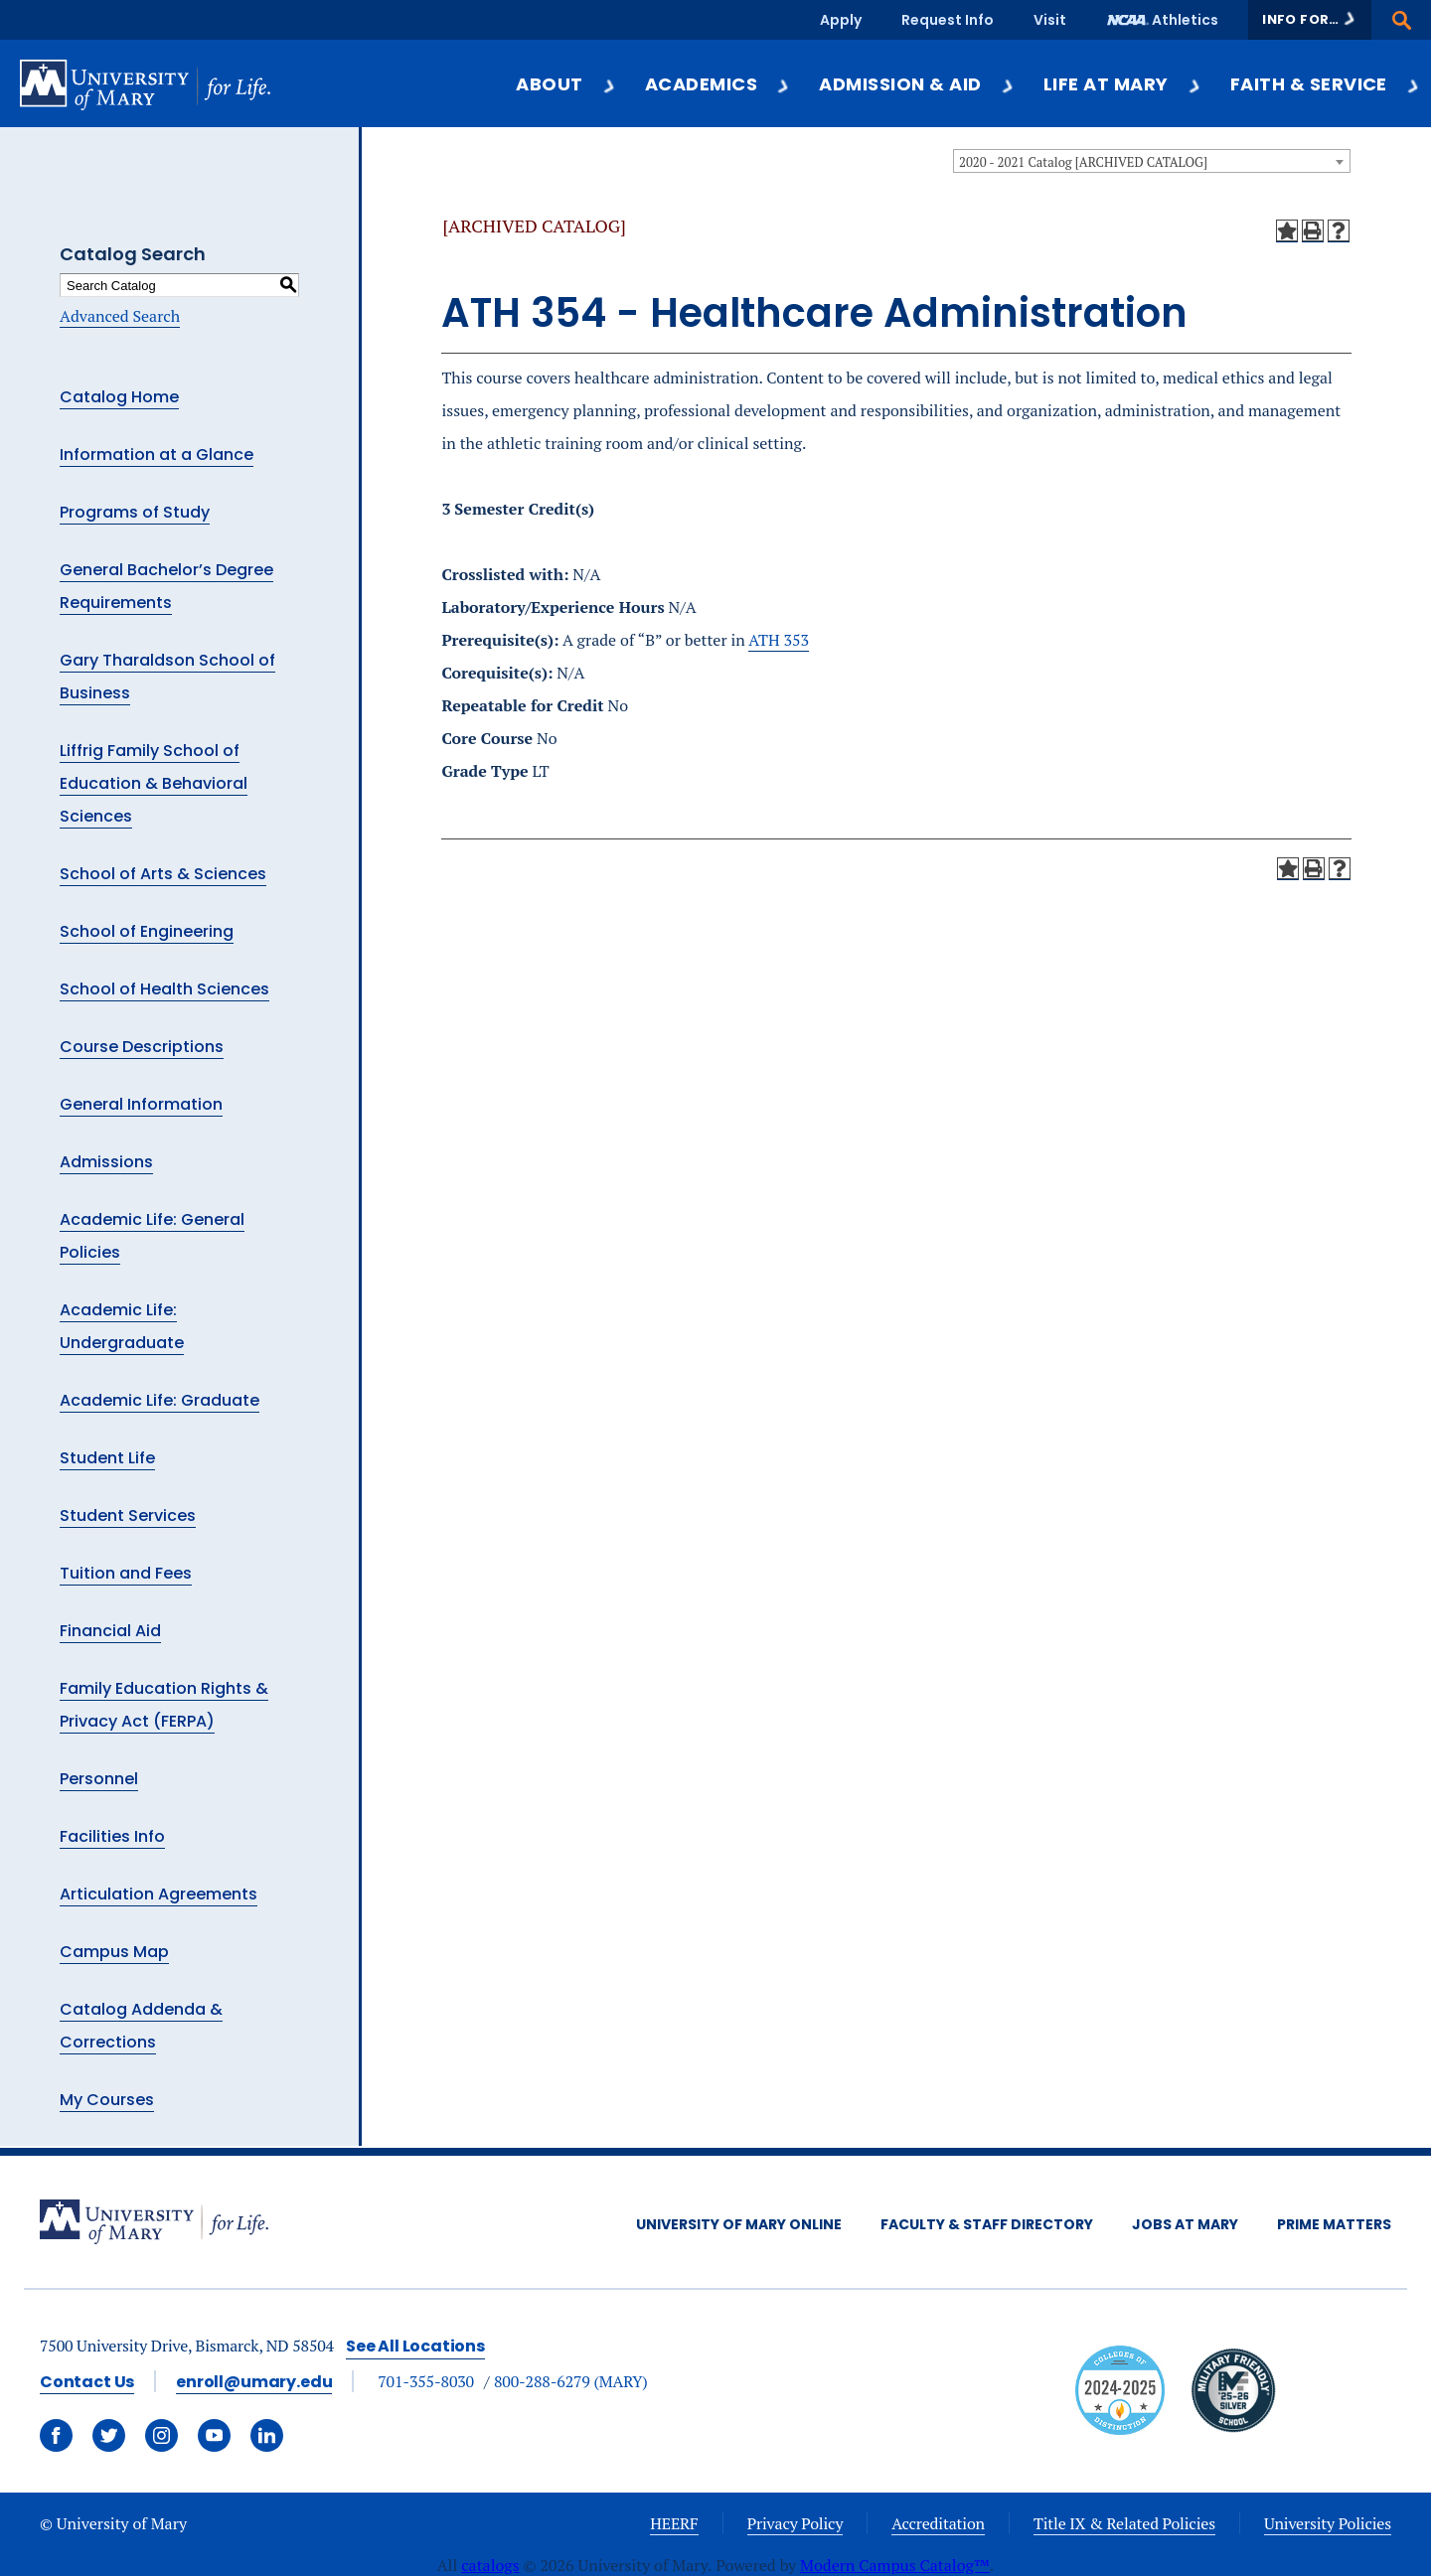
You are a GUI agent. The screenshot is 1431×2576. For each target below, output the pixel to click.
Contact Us (87, 2381)
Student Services (128, 1515)
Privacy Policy (795, 2523)
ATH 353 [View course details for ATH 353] (778, 640)
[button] (1309, 20)
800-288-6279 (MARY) (571, 2381)
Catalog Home (119, 396)
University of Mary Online (739, 2224)
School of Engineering (147, 931)
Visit (1050, 20)
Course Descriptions (142, 1046)
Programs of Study (135, 512)
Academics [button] (718, 84)
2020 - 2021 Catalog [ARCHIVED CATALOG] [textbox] (1083, 162)
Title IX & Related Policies (1124, 2523)
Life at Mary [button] (1122, 84)
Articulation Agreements (158, 1894)
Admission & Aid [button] (917, 84)
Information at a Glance (156, 454)
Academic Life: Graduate (159, 1400)
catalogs (490, 2565)
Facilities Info (112, 1836)
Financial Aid (110, 1630)
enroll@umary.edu (254, 2381)
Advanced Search (120, 316)
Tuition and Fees (126, 1573)
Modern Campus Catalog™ (895, 2565)
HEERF (674, 2523)
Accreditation (938, 2523)
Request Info (947, 20)
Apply (841, 20)
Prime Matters (1334, 2224)
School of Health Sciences (164, 989)
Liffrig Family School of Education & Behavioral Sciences (153, 783)
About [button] (566, 84)
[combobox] (1152, 161)
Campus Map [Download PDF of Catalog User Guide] (114, 1951)
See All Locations (415, 2346)
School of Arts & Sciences (163, 873)
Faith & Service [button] (1325, 84)
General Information (141, 1104)
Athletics (1185, 20)
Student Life (107, 1457)
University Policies (1327, 2523)
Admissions (106, 1161)
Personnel (99, 1778)
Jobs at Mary (1185, 2224)
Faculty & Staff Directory (986, 2224)
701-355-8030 (426, 2381)
